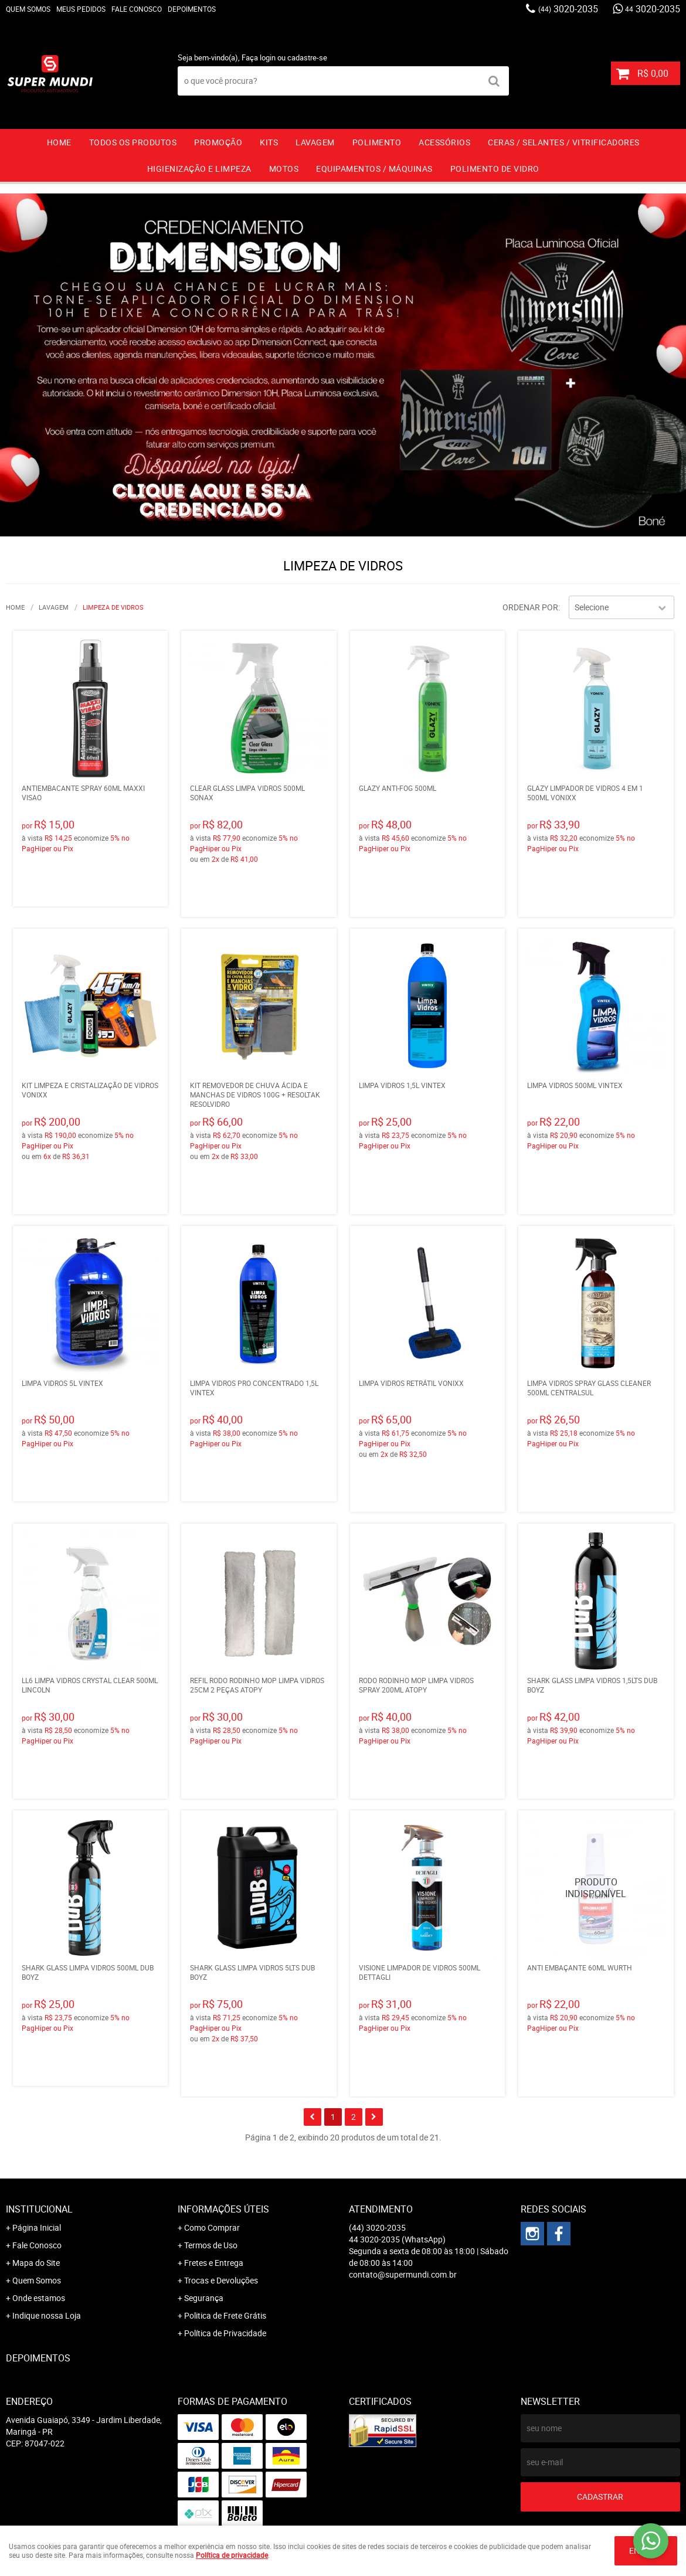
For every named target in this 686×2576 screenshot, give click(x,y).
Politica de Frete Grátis (225, 2315)
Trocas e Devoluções (221, 2280)
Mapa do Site (36, 2262)
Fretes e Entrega (213, 2262)
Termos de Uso (210, 2245)
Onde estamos (38, 2297)
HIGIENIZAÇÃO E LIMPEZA (199, 168)
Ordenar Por (530, 607)
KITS (269, 142)
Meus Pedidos (81, 8)
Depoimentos (192, 8)
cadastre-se (307, 57)
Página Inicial (36, 2227)
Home (59, 142)
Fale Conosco (136, 8)
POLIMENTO (377, 142)
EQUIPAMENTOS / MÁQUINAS (374, 168)
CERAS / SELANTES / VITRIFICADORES (564, 142)
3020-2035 (568, 8)
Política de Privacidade (225, 2333)
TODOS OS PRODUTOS (133, 142)
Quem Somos (28, 8)
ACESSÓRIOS (444, 142)
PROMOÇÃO (218, 142)
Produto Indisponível (596, 1888)
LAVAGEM (315, 142)
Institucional (39, 2209)
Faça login (259, 57)
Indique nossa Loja (46, 2315)
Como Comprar (212, 2227)
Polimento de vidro (494, 168)
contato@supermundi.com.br (403, 2274)
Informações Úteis (223, 2209)
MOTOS (284, 168)
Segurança (203, 2297)
